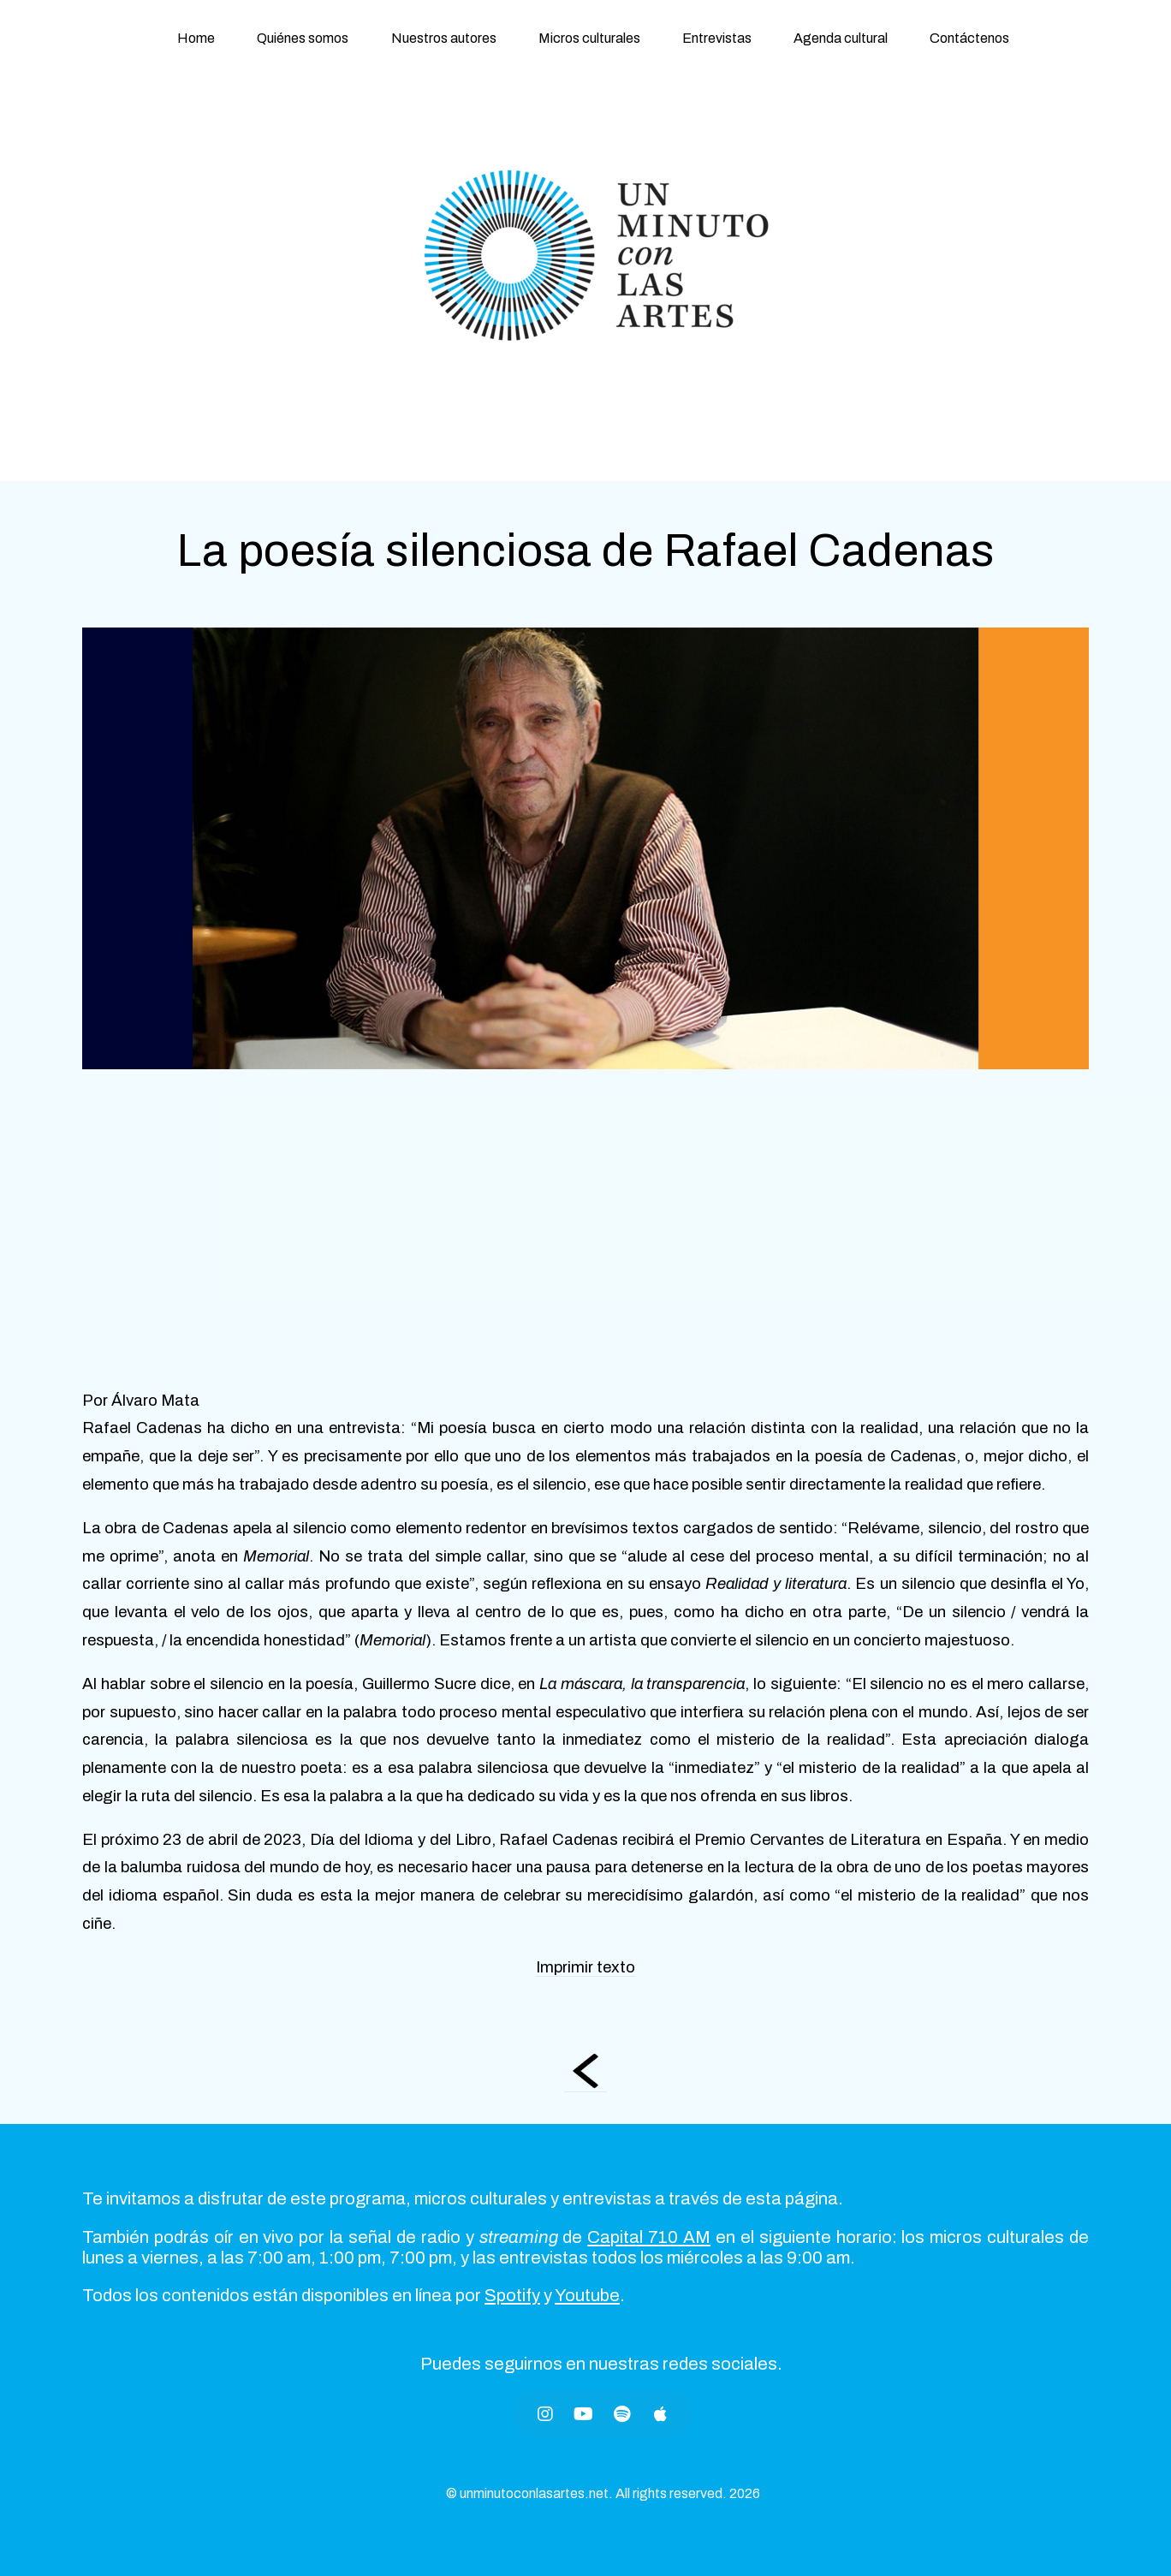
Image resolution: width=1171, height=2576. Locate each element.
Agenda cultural (841, 38)
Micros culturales (589, 38)
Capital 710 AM (648, 2237)
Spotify (512, 2295)
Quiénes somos (302, 38)
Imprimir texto (585, 1967)
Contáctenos (969, 38)
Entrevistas (717, 38)
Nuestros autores (443, 38)
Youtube (587, 2295)
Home (196, 38)
